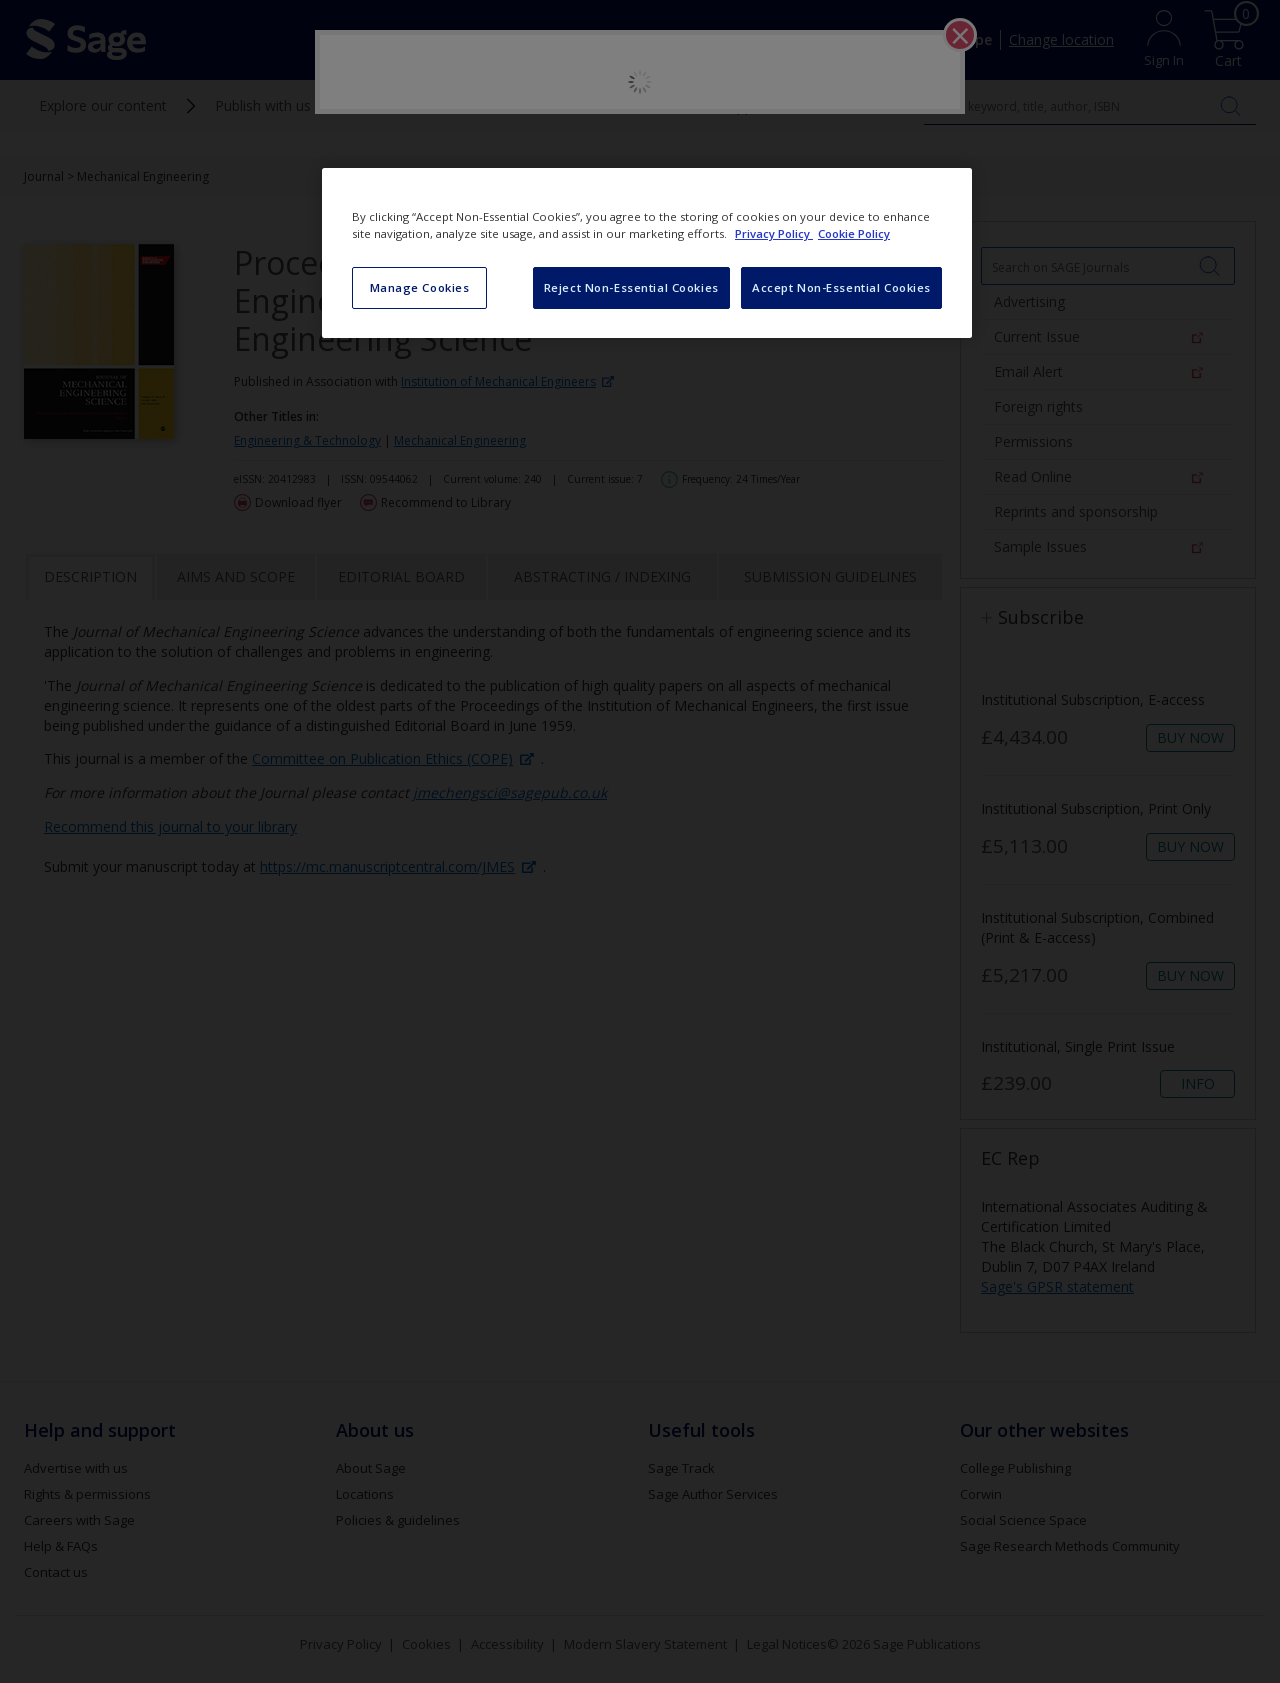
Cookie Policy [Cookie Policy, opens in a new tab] (854, 233)
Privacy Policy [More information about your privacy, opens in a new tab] (774, 233)
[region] (647, 253)
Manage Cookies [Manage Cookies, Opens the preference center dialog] (420, 287)
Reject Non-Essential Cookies (631, 287)
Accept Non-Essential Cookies (841, 287)
